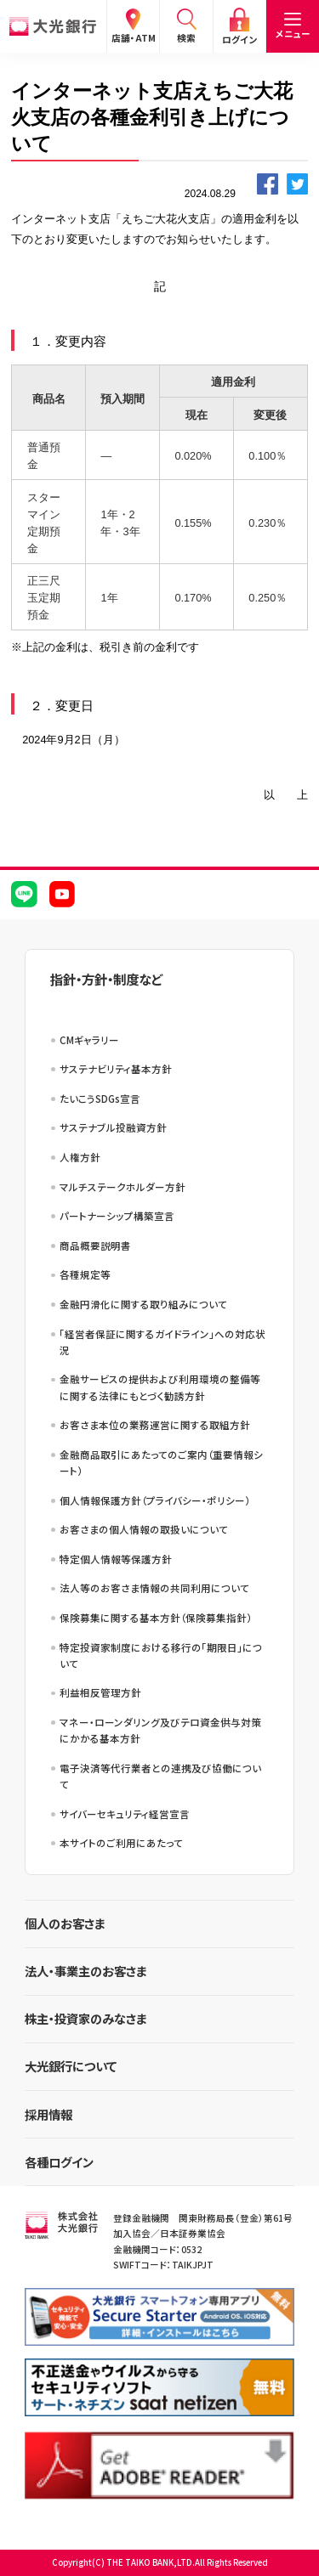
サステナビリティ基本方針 (116, 1069)
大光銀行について (71, 2066)
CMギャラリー (89, 1040)
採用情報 (48, 2114)
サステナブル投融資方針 (113, 1127)
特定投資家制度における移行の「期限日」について (161, 1655)
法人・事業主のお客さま (86, 1971)
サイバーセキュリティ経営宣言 (125, 1814)
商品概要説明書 (95, 1245)
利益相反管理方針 (100, 1692)
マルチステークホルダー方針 (122, 1187)
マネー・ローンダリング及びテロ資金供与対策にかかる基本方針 (160, 1730)
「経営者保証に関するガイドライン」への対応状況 (162, 1342)
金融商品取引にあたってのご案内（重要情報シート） (161, 1462)
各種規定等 (85, 1274)
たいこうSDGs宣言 (100, 1098)
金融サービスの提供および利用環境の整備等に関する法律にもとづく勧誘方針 (160, 1387)
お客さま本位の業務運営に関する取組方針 (155, 1425)
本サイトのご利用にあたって (121, 1843)
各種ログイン (59, 2162)
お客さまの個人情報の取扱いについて (144, 1529)
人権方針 (80, 1157)
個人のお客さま (65, 1923)
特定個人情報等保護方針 (116, 1559)
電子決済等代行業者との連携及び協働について (160, 1776)
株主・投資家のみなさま (86, 2018)
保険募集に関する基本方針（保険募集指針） (156, 1617)
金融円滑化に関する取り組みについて (143, 1304)
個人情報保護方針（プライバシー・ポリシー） (155, 1500)
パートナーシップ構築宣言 (117, 1216)
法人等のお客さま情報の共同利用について (154, 1588)
